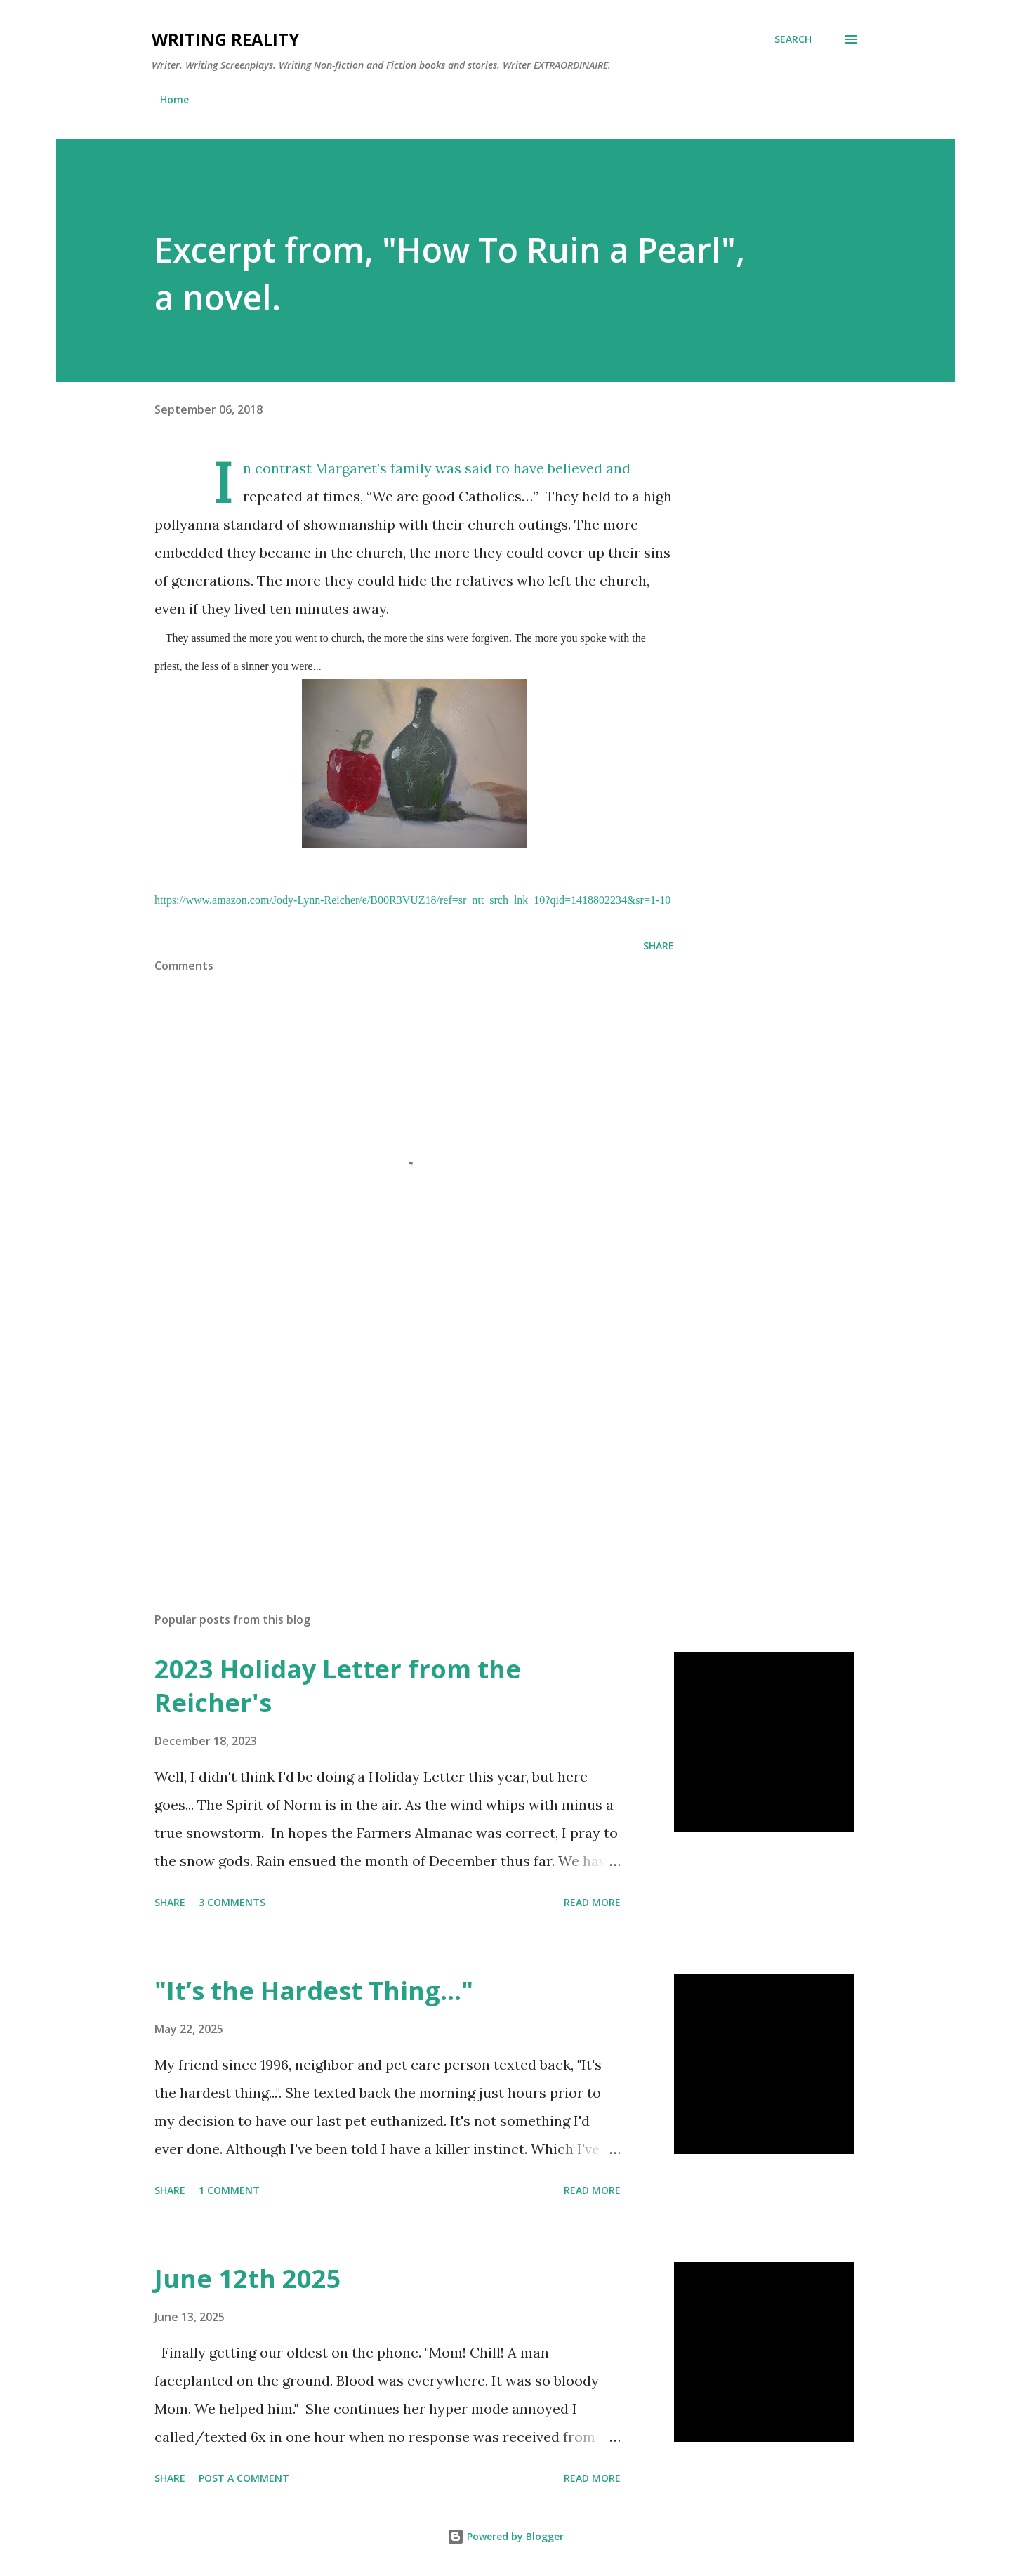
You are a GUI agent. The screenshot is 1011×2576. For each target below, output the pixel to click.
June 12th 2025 (247, 2278)
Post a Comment (244, 2478)
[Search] (793, 39)
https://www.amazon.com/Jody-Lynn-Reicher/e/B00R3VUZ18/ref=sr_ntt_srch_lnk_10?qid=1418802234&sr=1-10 (412, 900)
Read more (592, 1902)
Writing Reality (225, 39)
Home (174, 99)
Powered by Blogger (505, 2536)
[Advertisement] (391, 1437)
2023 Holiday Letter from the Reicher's (337, 1686)
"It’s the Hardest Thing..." (313, 1990)
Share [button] (658, 945)
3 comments (232, 1902)
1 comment (229, 2190)
